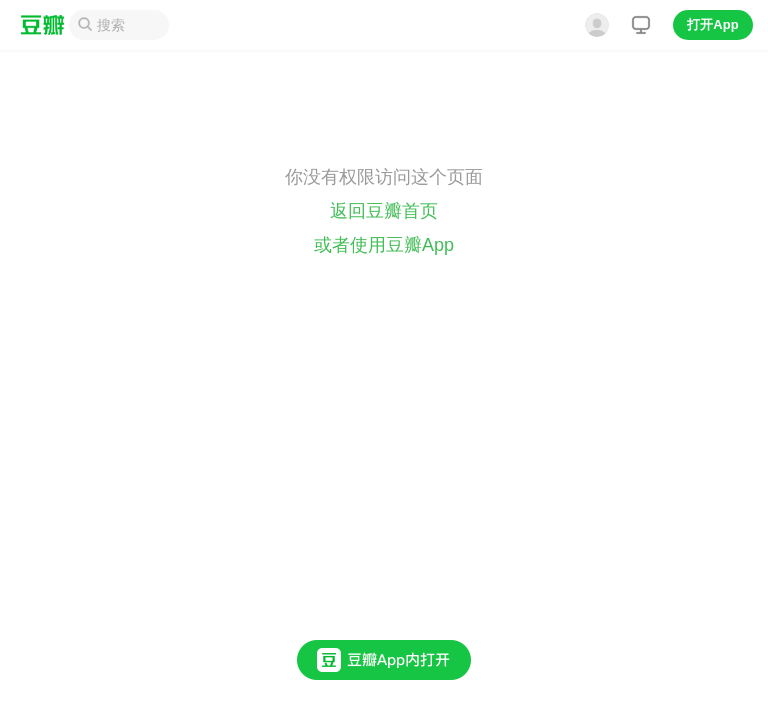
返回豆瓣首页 (384, 211)
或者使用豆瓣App (384, 245)
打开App (712, 24)
